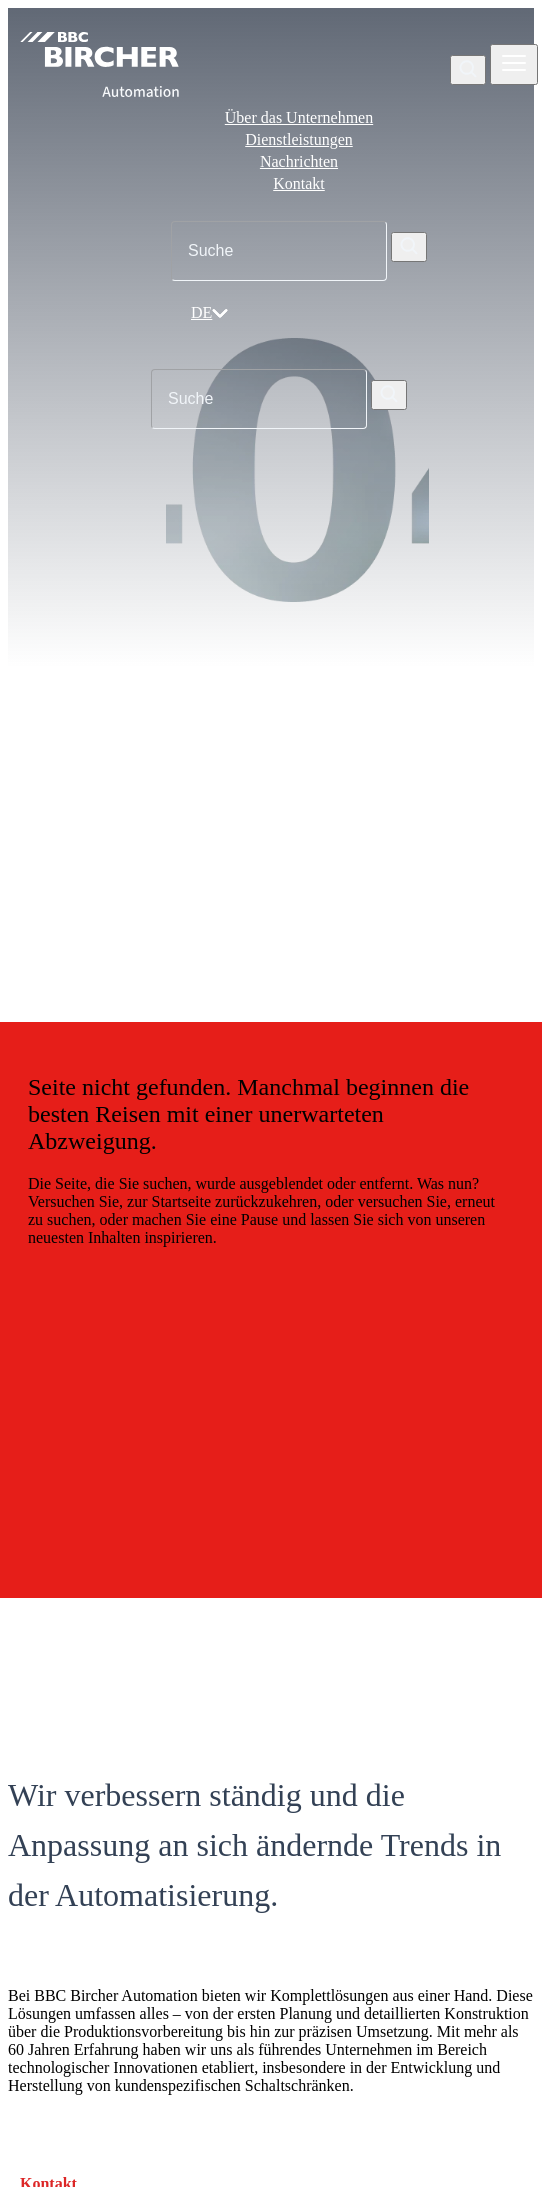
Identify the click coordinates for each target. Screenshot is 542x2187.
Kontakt (299, 183)
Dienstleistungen (299, 139)
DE (209, 312)
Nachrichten (299, 161)
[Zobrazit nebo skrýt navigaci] (514, 64)
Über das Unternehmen (299, 117)
